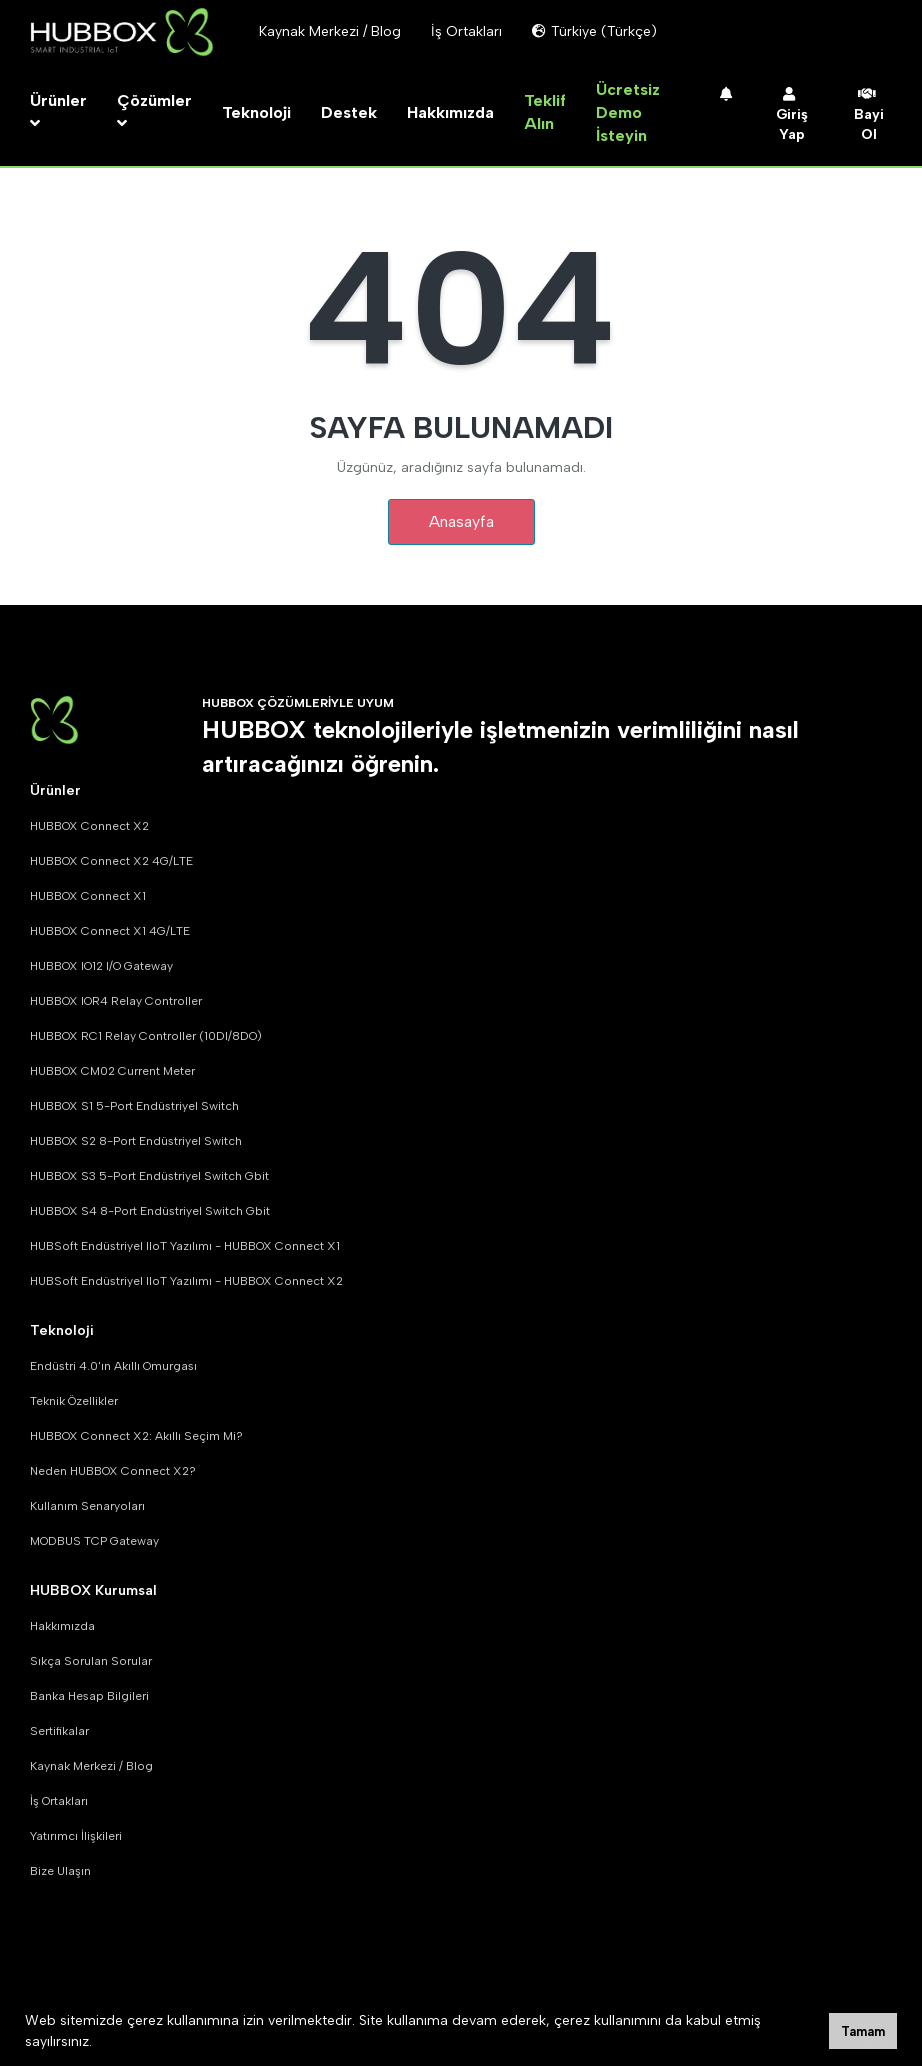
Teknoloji (256, 112)
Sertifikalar (59, 1731)
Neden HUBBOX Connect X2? (113, 1471)
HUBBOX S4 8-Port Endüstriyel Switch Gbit (150, 1211)
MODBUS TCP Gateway (94, 1541)
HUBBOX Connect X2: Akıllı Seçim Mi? (136, 1436)
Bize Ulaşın (60, 1871)
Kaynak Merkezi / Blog (91, 1766)
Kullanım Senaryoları (87, 1506)
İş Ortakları (59, 1801)
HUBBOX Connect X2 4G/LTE (111, 861)
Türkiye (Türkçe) (594, 31)
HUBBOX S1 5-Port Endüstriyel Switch (134, 1106)
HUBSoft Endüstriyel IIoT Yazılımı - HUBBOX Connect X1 (185, 1246)
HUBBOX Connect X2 (89, 826)
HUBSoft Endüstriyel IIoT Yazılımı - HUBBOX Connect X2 (186, 1281)
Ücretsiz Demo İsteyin (628, 112)
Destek (349, 112)
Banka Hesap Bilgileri (89, 1696)
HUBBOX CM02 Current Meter (112, 1071)
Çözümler (154, 111)
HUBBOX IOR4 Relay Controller (116, 1001)
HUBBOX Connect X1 (88, 896)
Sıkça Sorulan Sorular (91, 1661)
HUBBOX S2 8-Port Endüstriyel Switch (136, 1141)
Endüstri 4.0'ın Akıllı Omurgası (113, 1366)
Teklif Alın (545, 112)
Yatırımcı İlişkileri (76, 1836)
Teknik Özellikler (74, 1401)
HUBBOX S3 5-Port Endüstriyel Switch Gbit (149, 1176)
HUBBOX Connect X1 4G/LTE (110, 931)
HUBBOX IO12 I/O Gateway (101, 966)
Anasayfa (461, 521)
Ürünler (58, 111)
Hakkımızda (450, 112)
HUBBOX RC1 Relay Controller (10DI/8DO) (146, 1036)
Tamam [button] (863, 2031)
